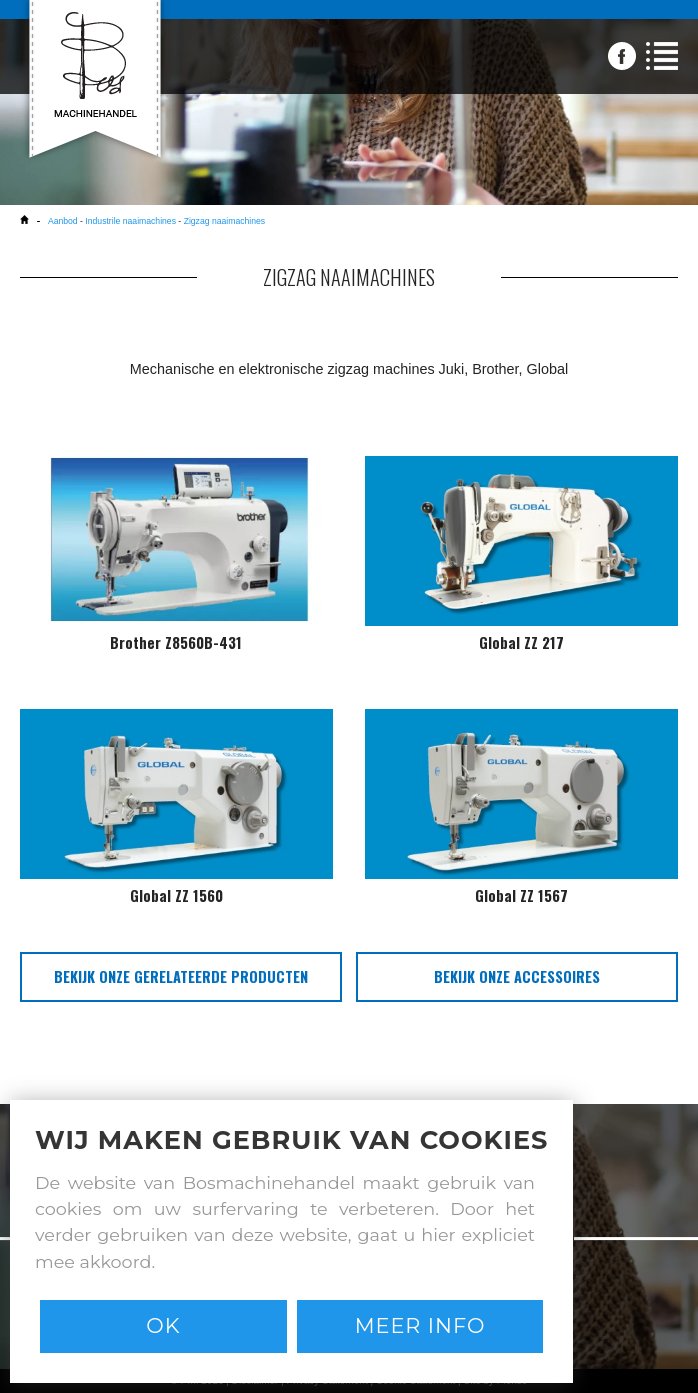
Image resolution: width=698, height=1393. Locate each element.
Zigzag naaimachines (225, 221)
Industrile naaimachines (130, 221)
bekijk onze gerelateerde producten (181, 976)
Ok (163, 1325)
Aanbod (64, 221)
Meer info (420, 1325)
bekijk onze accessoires (517, 976)
